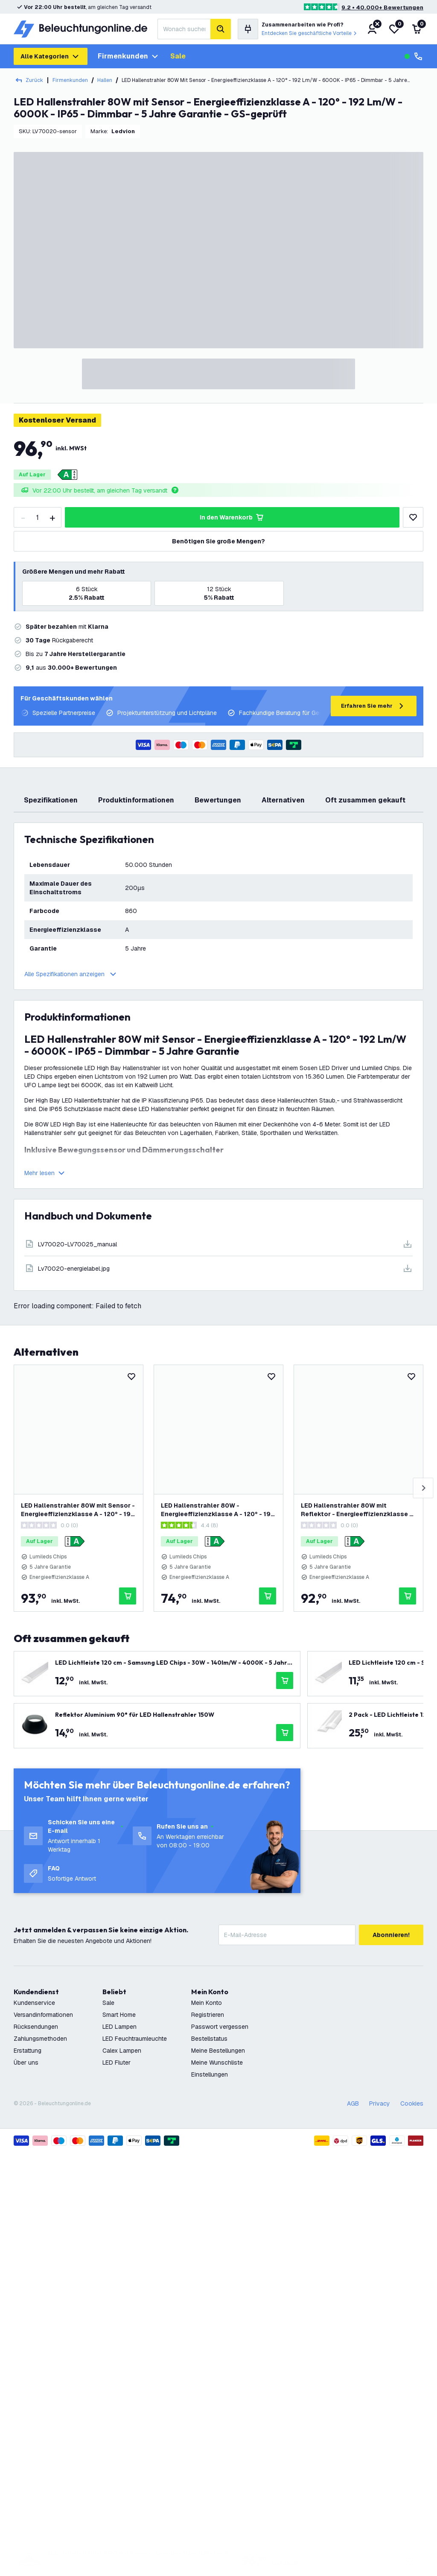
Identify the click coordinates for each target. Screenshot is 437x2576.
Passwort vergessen (219, 2026)
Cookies (411, 2103)
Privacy (379, 2103)
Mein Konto (206, 2003)
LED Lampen (119, 2026)
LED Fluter (116, 2062)
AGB (353, 2103)
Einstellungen (209, 2074)
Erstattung (27, 2050)
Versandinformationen (43, 2015)
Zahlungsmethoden (40, 2038)
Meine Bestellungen (218, 2050)
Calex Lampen (121, 2050)
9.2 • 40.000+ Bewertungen (382, 7)
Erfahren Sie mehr (373, 706)
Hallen (104, 80)
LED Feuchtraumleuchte (134, 2038)
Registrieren (207, 2015)
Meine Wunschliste (217, 2062)
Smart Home (119, 2015)
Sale (178, 56)
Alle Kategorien (50, 56)
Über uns (26, 2062)
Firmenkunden (129, 56)
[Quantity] (37, 517)
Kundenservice (34, 2003)
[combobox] (183, 29)
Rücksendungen (36, 2026)
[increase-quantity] (52, 517)
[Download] (218, 1244)
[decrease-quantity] (23, 517)
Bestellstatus (209, 2038)
